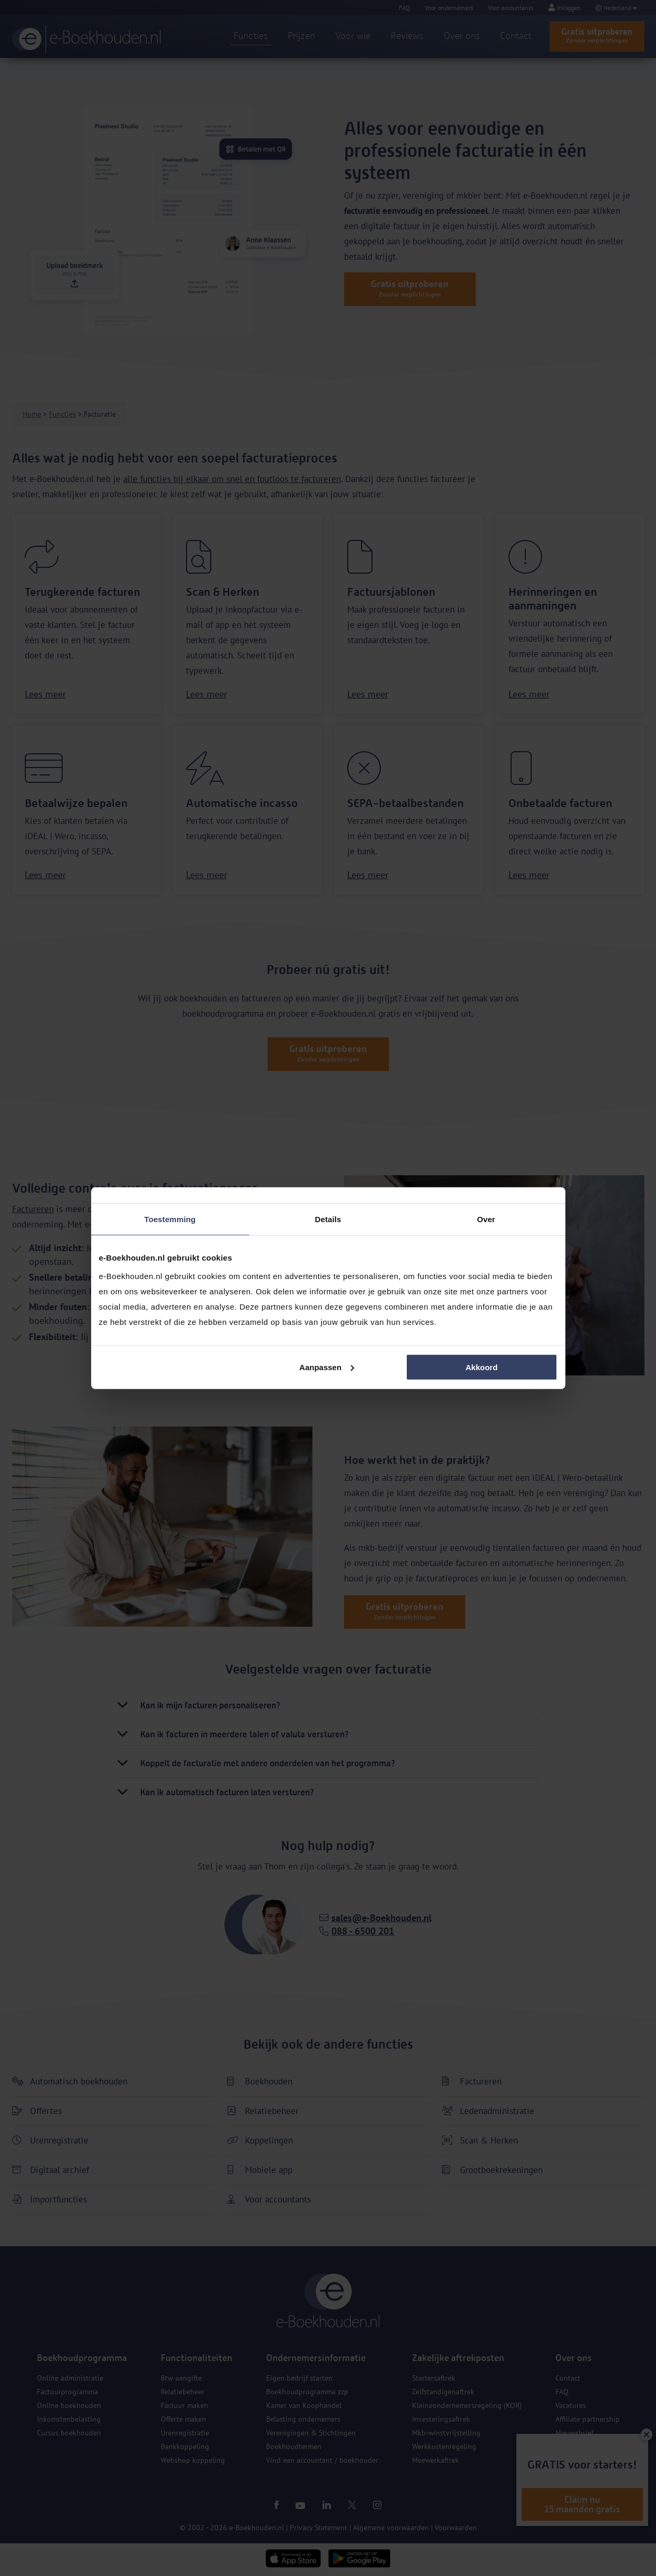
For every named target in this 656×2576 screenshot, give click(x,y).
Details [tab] (328, 1219)
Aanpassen (326, 1366)
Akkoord (482, 1366)
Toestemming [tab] (170, 1219)
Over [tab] (486, 1219)
